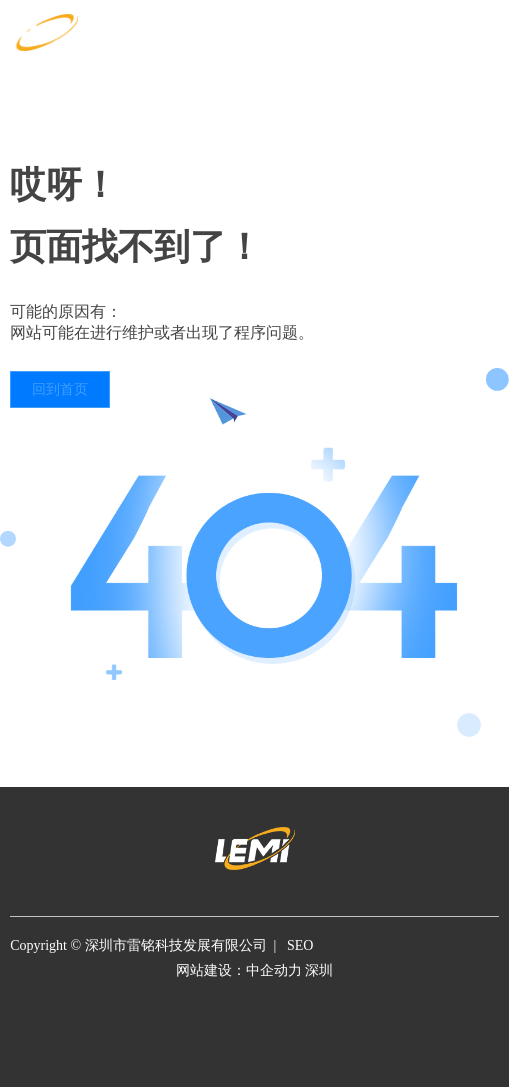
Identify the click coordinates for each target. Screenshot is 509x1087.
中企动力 (276, 970)
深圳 (319, 970)
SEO (300, 945)
